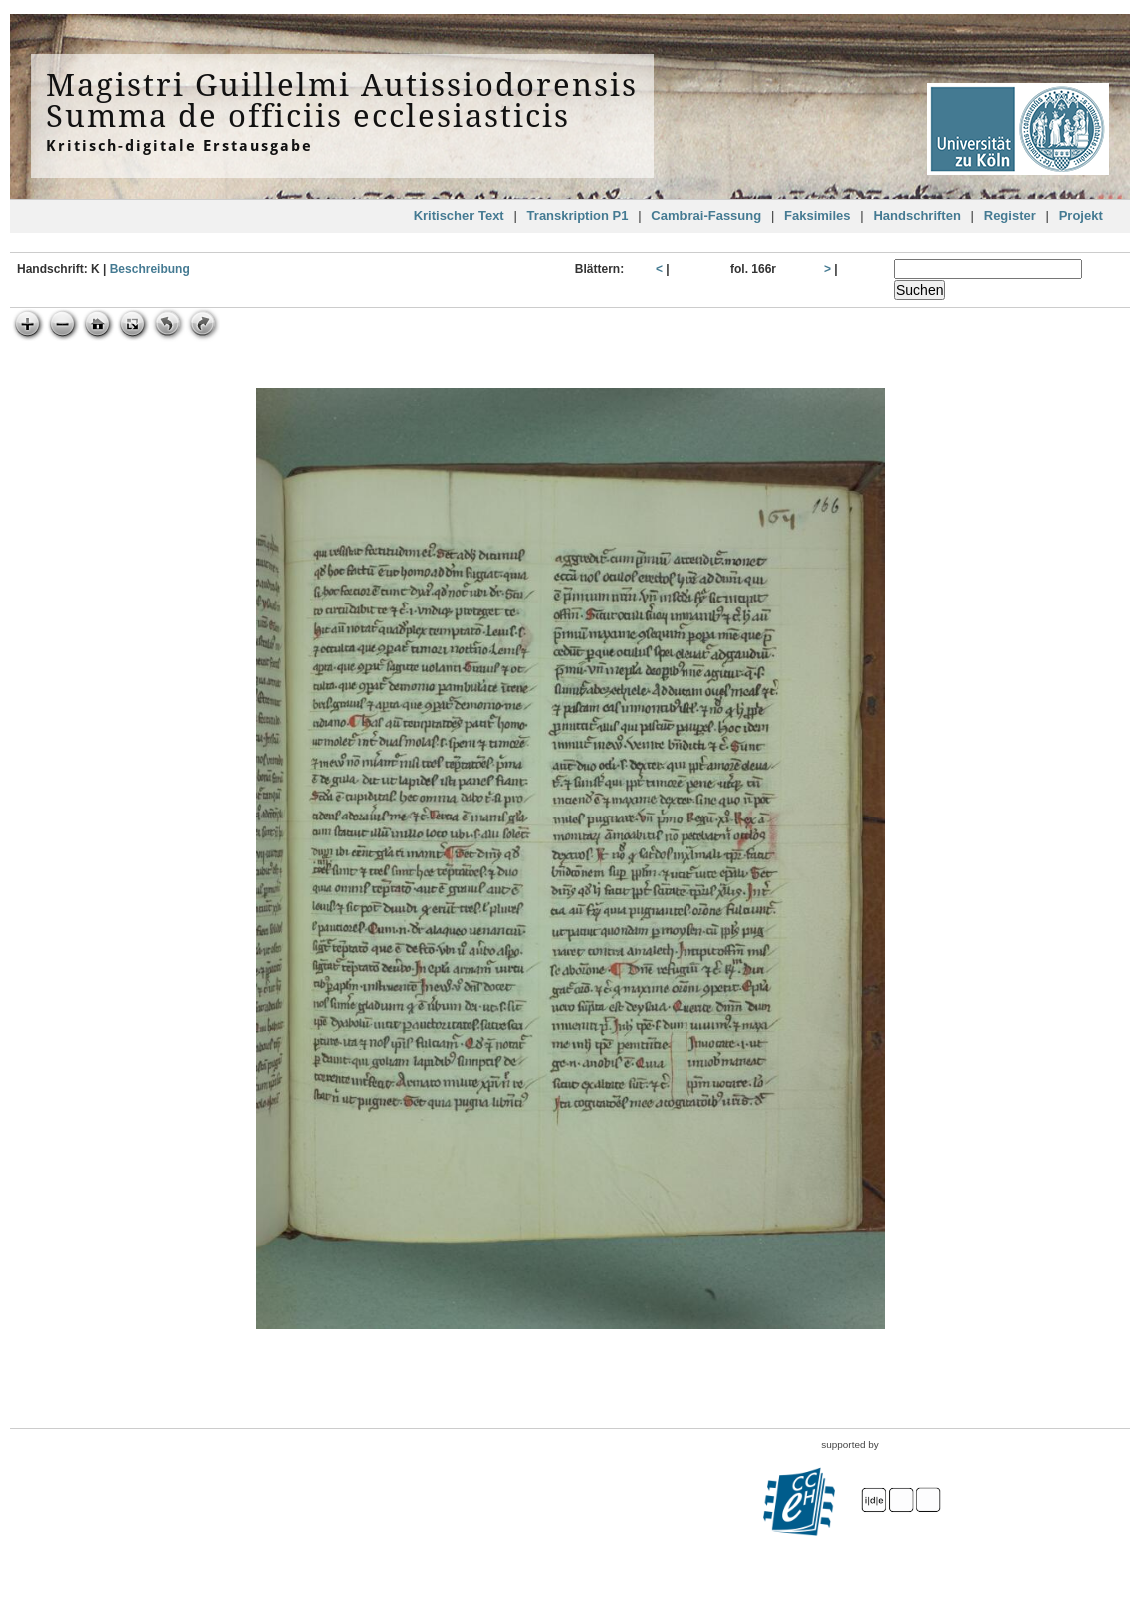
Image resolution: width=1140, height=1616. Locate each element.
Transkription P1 (578, 215)
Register (1010, 215)
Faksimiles (817, 215)
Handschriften (916, 215)
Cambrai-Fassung (706, 215)
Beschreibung (150, 269)
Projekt (1081, 215)
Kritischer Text (459, 215)
